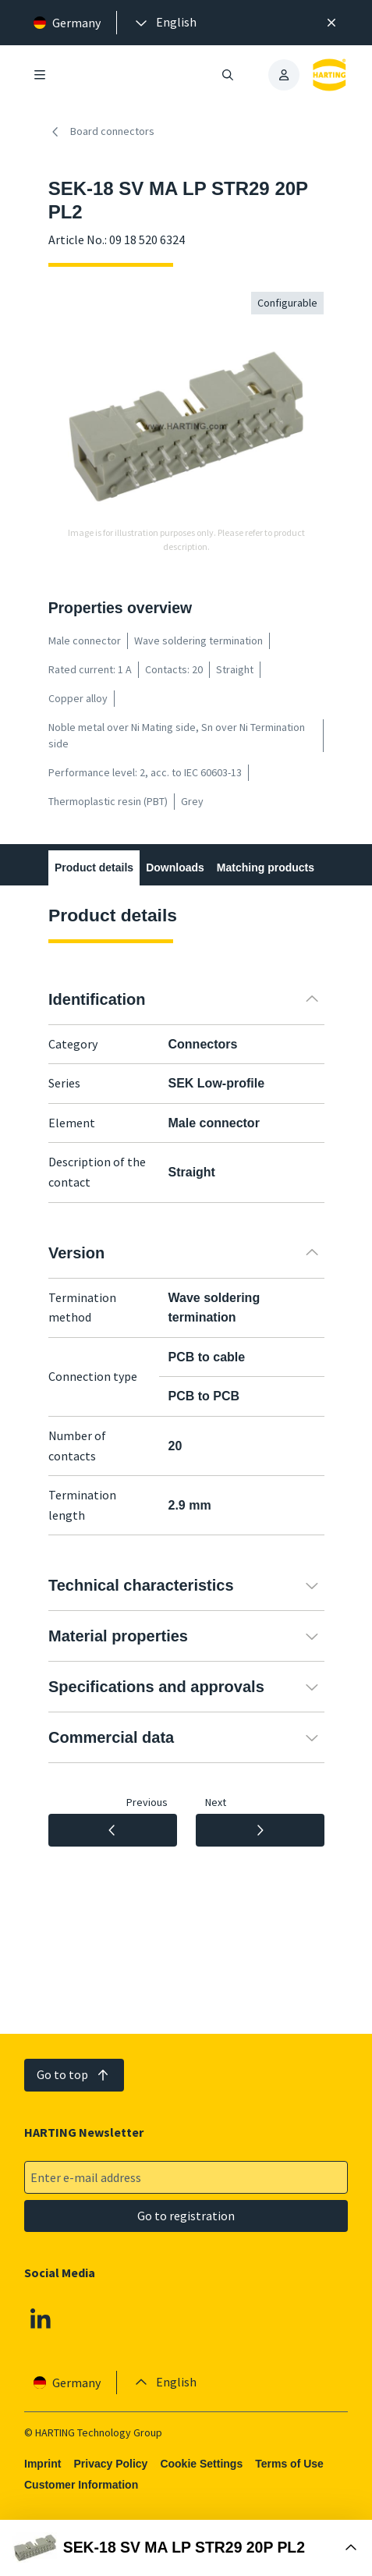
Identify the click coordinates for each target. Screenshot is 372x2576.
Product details (94, 867)
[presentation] (164, 22)
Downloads (175, 867)
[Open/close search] (227, 74)
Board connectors (101, 132)
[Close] (332, 22)
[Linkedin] (40, 2318)
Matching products (265, 867)
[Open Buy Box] (186, 2548)
